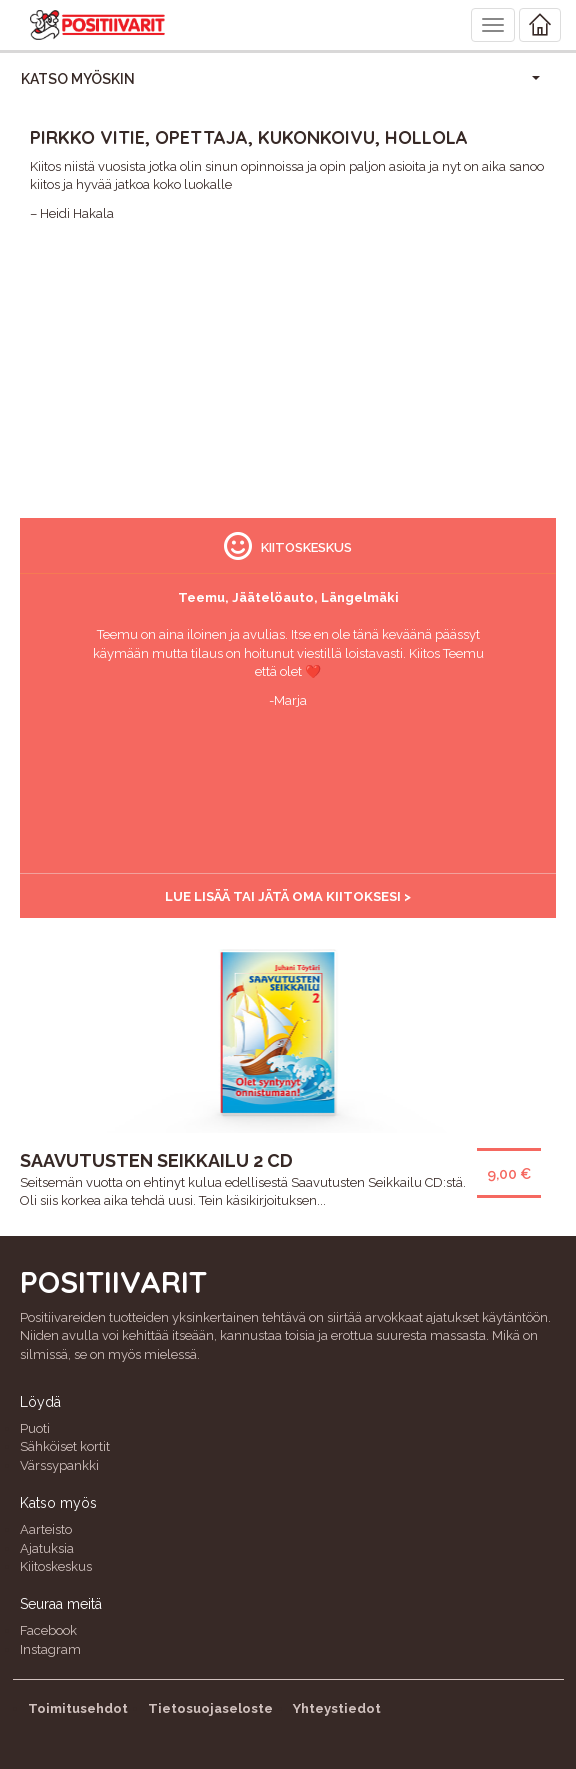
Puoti (35, 1428)
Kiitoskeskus (56, 1566)
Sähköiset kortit (65, 1446)
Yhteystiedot (337, 1708)
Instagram (50, 1649)
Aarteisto (46, 1529)
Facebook (48, 1630)
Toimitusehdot (78, 1708)
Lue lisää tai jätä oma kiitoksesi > (288, 896)
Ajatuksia (47, 1548)
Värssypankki (59, 1465)
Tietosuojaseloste (210, 1708)
